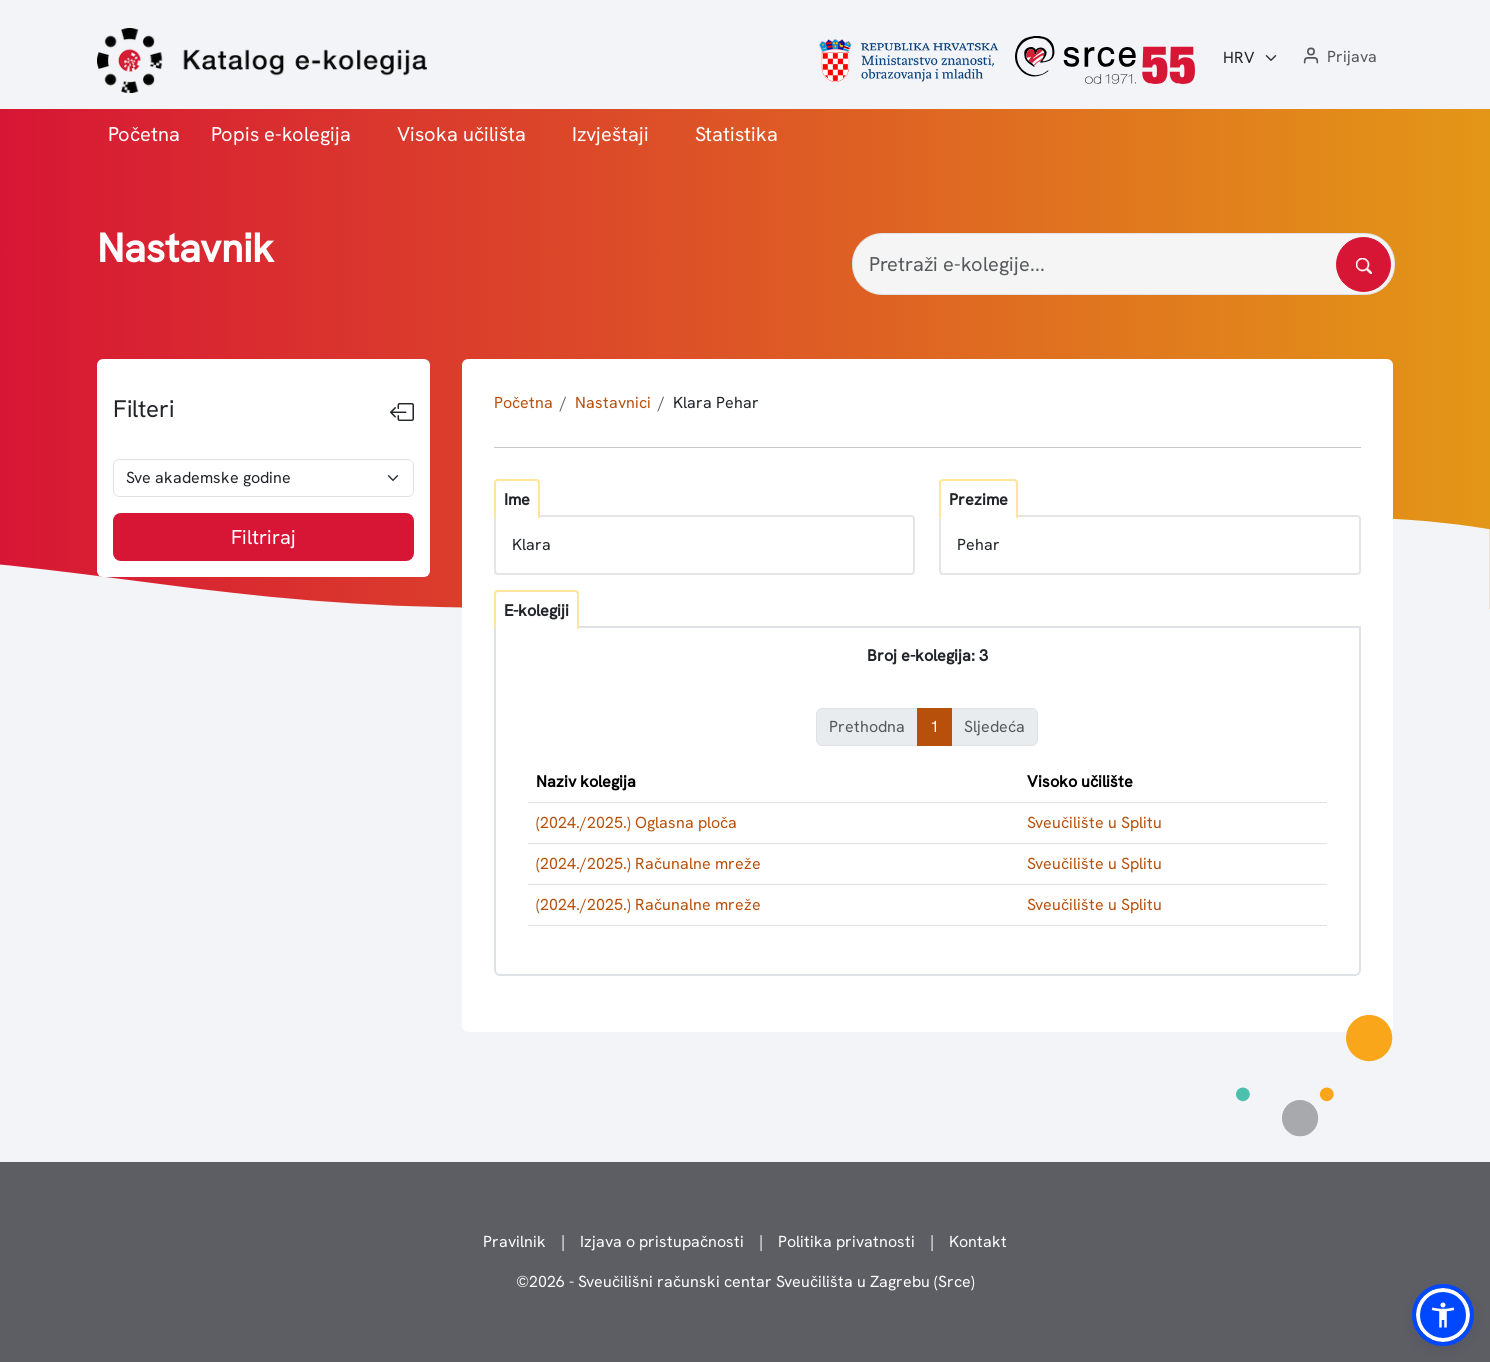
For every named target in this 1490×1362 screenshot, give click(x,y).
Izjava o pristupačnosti (662, 1241)
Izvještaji (610, 134)
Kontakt (978, 1241)
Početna (144, 134)
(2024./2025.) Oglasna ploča (636, 822)
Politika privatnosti (846, 1241)
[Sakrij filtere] (402, 413)
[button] (1338, 57)
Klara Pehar (716, 402)
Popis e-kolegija (281, 134)
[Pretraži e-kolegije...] (1123, 264)
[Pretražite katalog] (1363, 264)
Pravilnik (514, 1241)
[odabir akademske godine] (263, 478)
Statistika (736, 134)
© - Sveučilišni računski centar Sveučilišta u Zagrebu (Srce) (745, 1281)
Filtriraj (263, 537)
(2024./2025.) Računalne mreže (648, 863)
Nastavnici (613, 402)
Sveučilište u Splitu (1094, 822)
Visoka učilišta (461, 134)
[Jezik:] (1251, 58)
